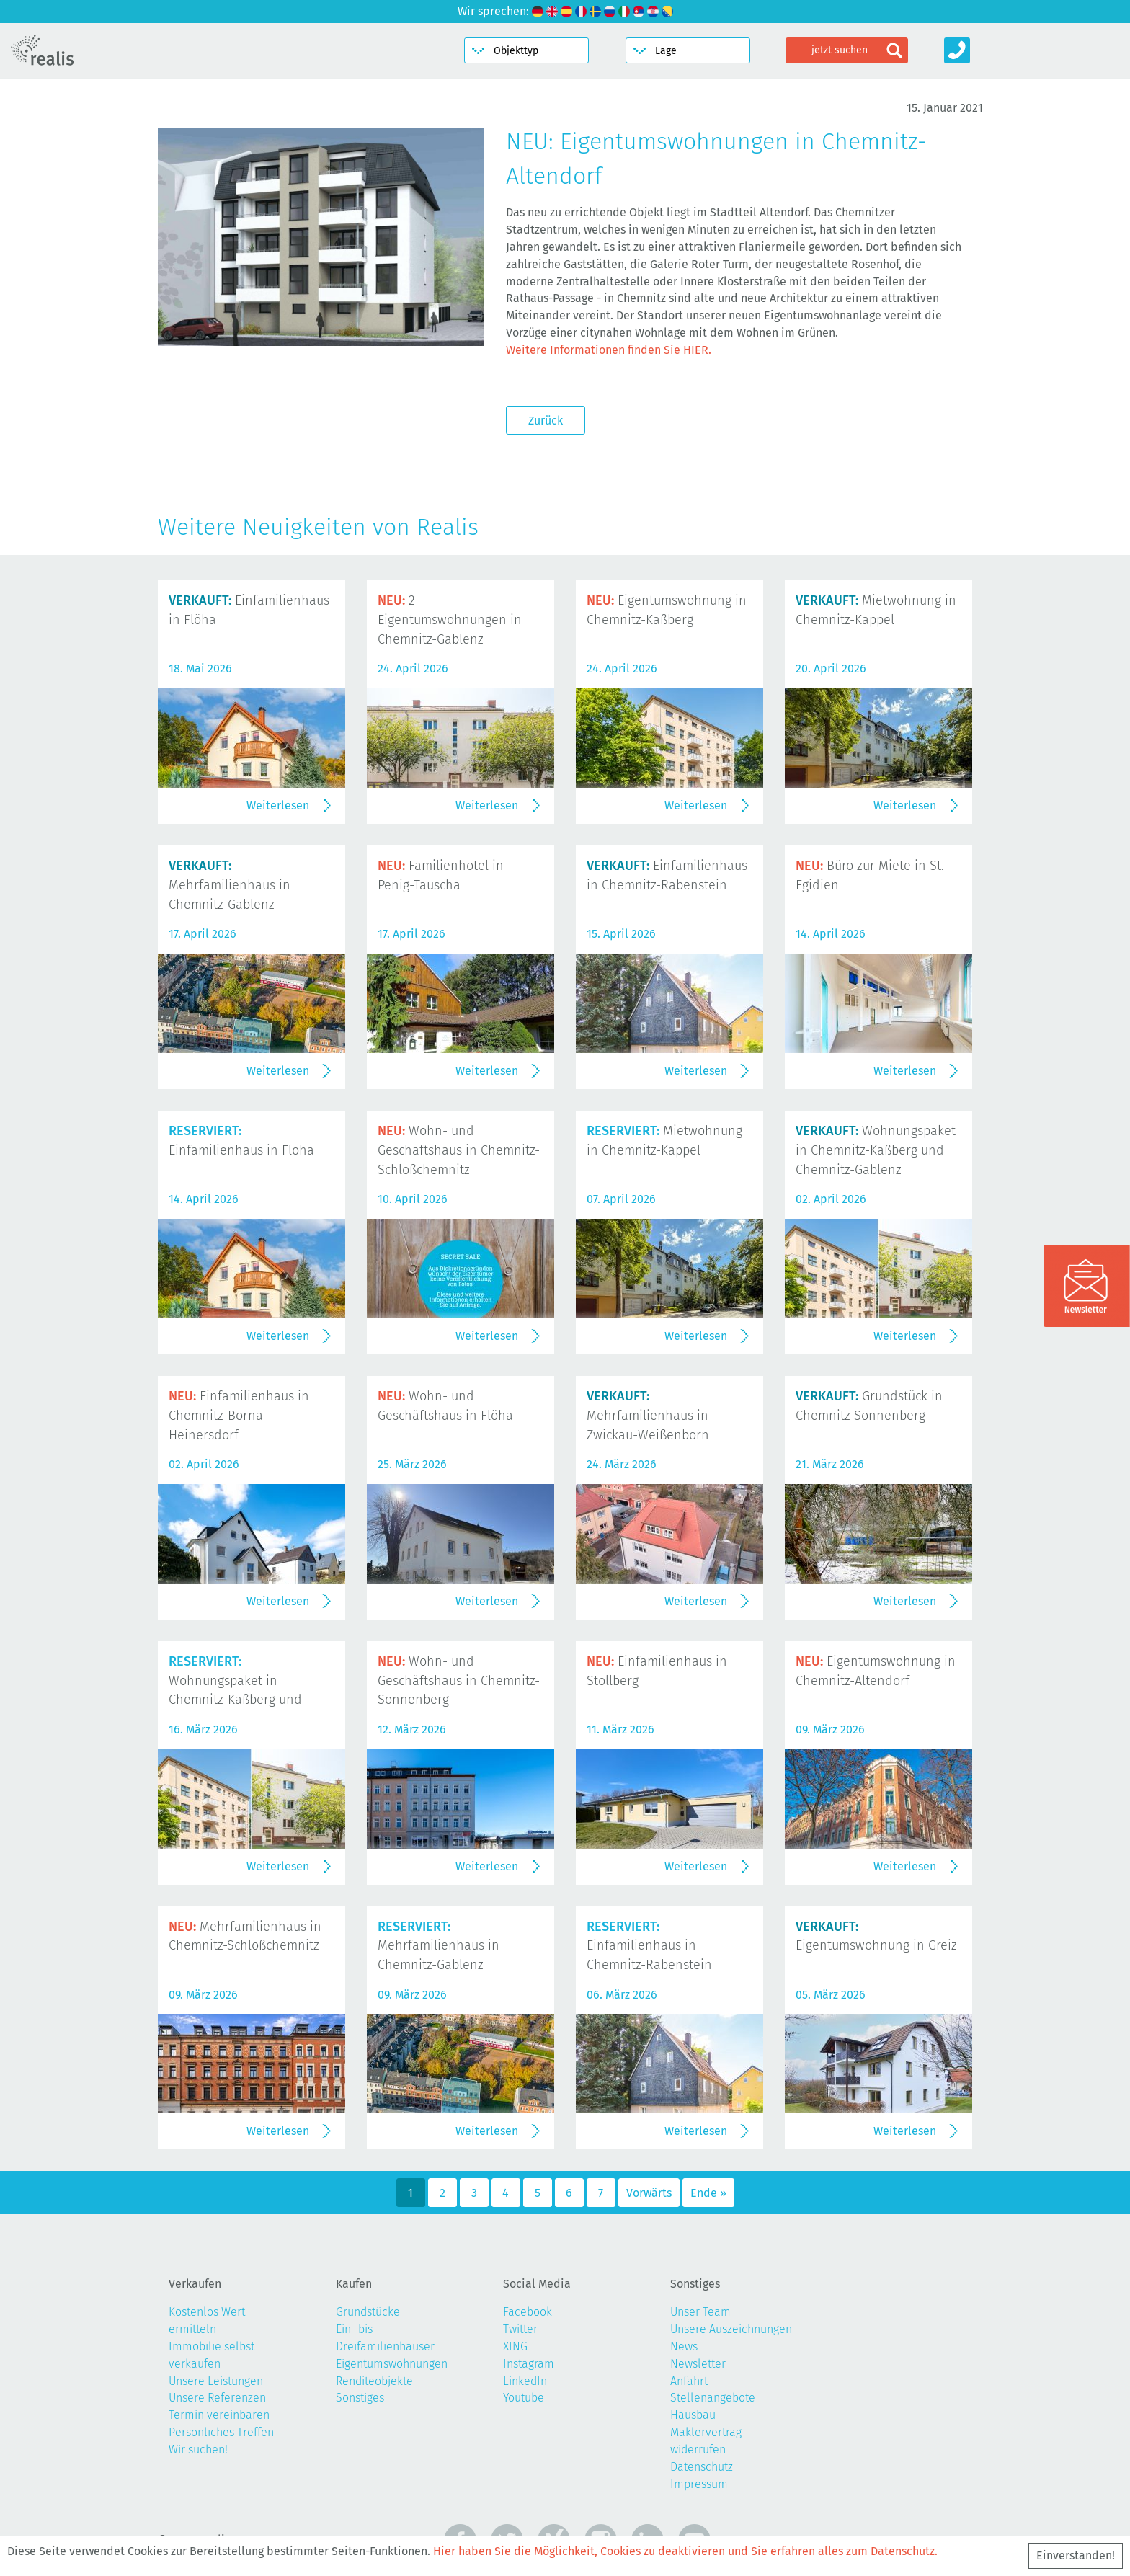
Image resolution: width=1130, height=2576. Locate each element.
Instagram (528, 2364)
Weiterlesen (277, 805)
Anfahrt (689, 2381)
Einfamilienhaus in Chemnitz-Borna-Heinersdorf (239, 1415)
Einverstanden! (1075, 2555)
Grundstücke (368, 2312)
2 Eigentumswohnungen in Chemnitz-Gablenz (450, 619)
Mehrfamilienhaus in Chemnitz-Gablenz (229, 885)
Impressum (699, 2484)
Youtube (523, 2397)
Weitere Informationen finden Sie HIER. (608, 350)
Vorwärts (649, 2193)
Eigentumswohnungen (392, 2364)
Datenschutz (701, 2467)
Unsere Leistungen (216, 2381)
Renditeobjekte (374, 2381)
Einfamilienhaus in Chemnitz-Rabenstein (649, 1946)
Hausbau (693, 2415)
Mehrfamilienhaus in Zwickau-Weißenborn (648, 1415)
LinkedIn (525, 2381)
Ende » (708, 2193)
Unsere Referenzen (217, 2397)
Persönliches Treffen (221, 2432)
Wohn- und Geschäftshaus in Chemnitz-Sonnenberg (459, 1680)
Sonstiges (360, 2397)
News (684, 2346)
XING (515, 2346)
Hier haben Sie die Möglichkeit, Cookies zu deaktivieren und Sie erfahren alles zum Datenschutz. (685, 2551)
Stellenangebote (712, 2397)
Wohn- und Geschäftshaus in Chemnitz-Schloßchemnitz (459, 1150)
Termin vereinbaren (219, 2415)
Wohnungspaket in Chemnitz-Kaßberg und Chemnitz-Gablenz (876, 1150)
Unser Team (700, 2312)
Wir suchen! (198, 2449)
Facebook (527, 2312)
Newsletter (698, 2364)
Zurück (545, 420)
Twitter (520, 2329)
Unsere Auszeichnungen (731, 2329)
